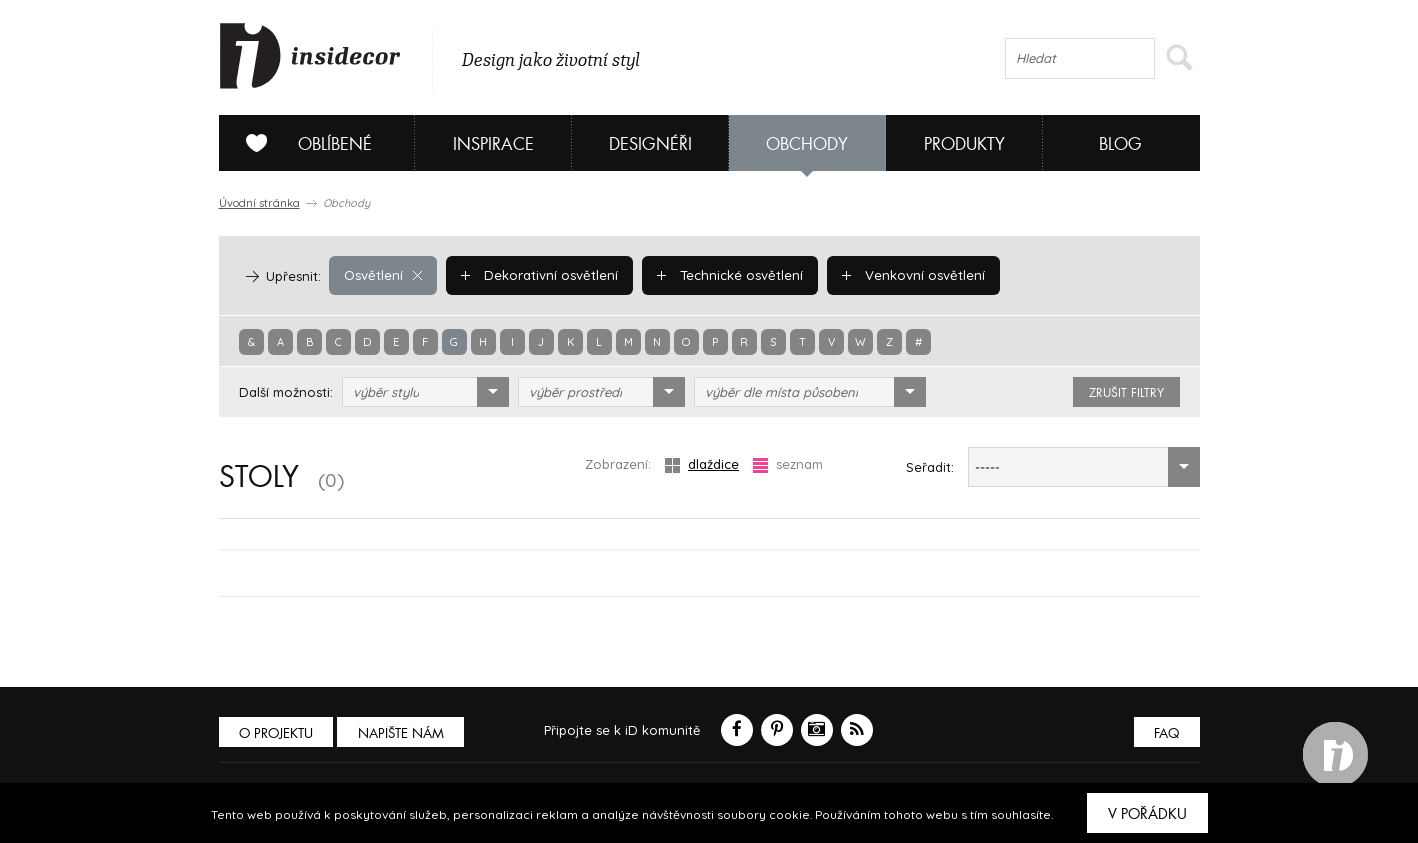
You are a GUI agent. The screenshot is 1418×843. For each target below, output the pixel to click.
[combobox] (425, 392)
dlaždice (702, 464)
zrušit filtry (1126, 393)
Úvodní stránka (259, 203)
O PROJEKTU (277, 733)
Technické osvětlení (727, 275)
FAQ (1166, 733)
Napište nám (403, 733)
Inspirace (493, 144)
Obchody (807, 144)
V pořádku (1147, 814)
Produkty (964, 144)
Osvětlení (382, 275)
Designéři (650, 144)
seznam (788, 464)
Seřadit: (930, 467)
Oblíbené (301, 143)
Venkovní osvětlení (909, 275)
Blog (1120, 144)
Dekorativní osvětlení (538, 275)
